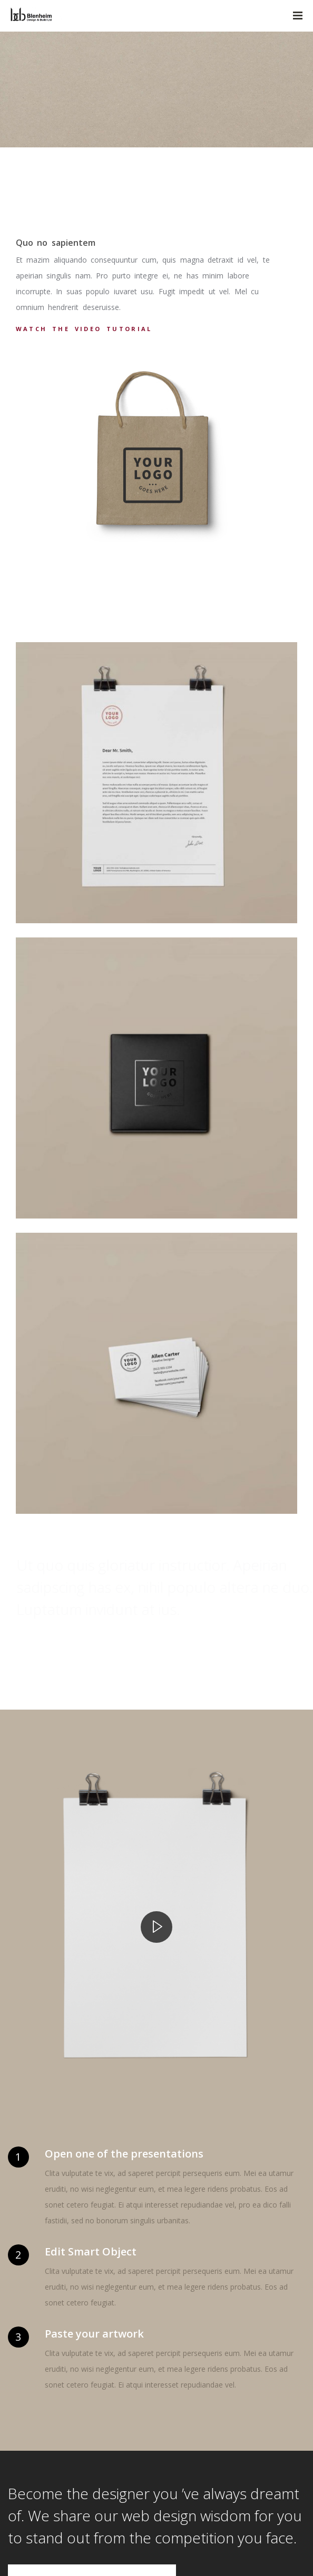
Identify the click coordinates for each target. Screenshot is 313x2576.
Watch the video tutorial (84, 329)
